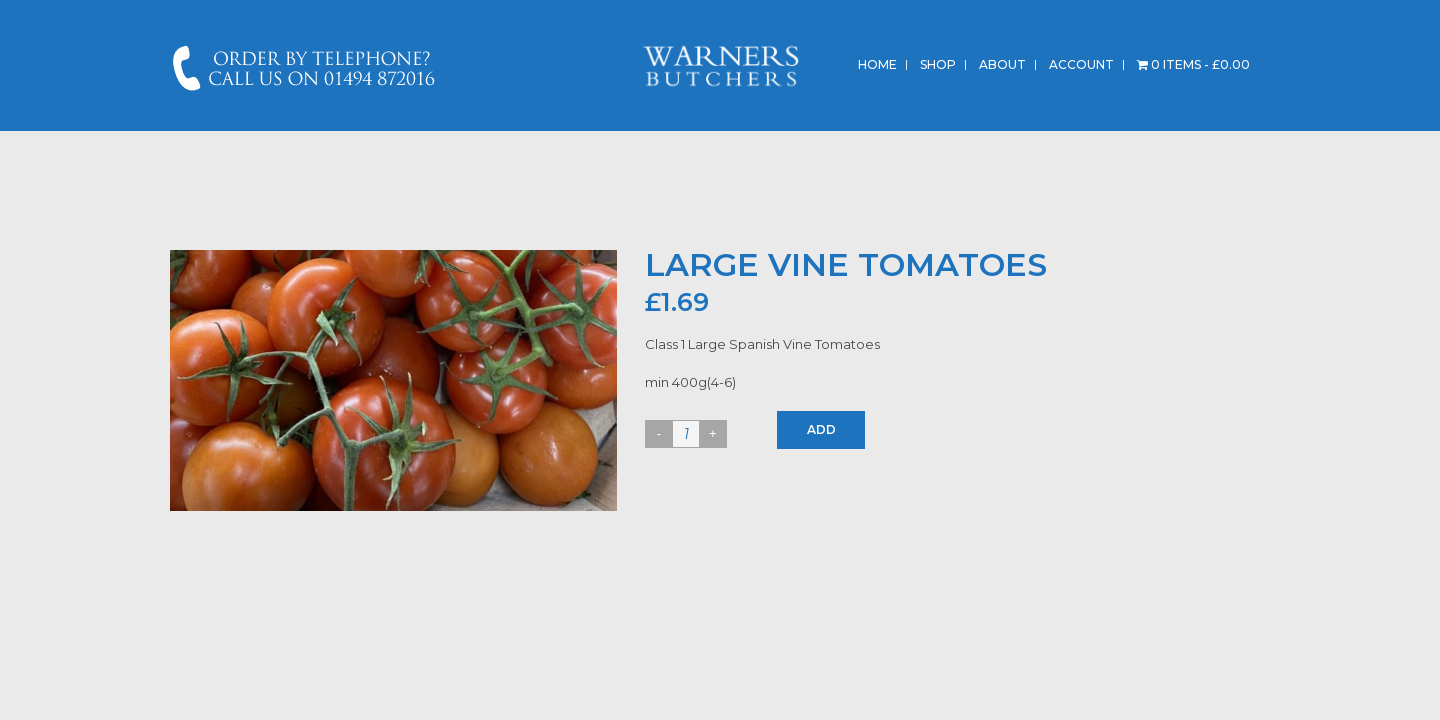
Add (821, 429)
